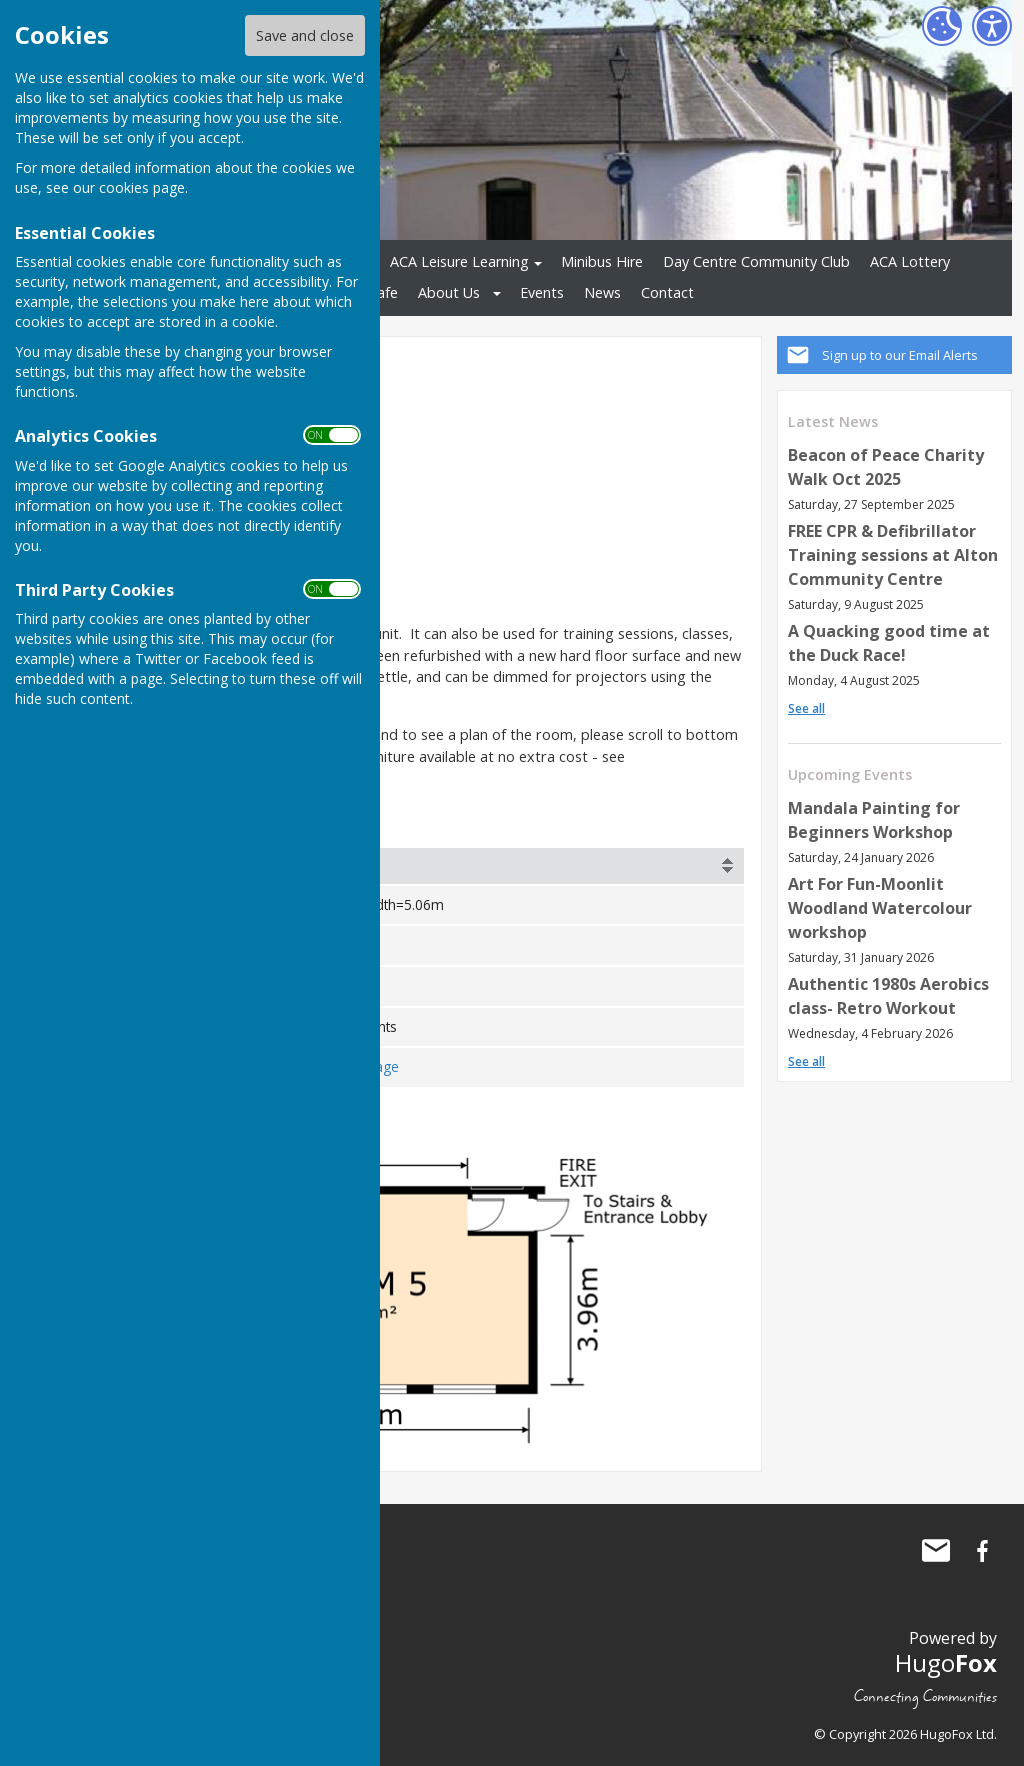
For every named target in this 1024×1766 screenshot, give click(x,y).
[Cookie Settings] (942, 26)
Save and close (305, 35)
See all (806, 708)
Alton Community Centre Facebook (982, 1550)
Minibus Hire (602, 261)
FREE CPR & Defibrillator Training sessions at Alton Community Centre (893, 555)
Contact (667, 292)
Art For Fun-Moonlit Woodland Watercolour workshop (880, 908)
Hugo (946, 1661)
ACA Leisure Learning (459, 261)
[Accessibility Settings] (992, 26)
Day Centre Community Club (756, 261)
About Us (449, 292)
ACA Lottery (910, 261)
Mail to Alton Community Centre (936, 1550)
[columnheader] (495, 866)
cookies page (142, 187)
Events (542, 292)
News (602, 292)
